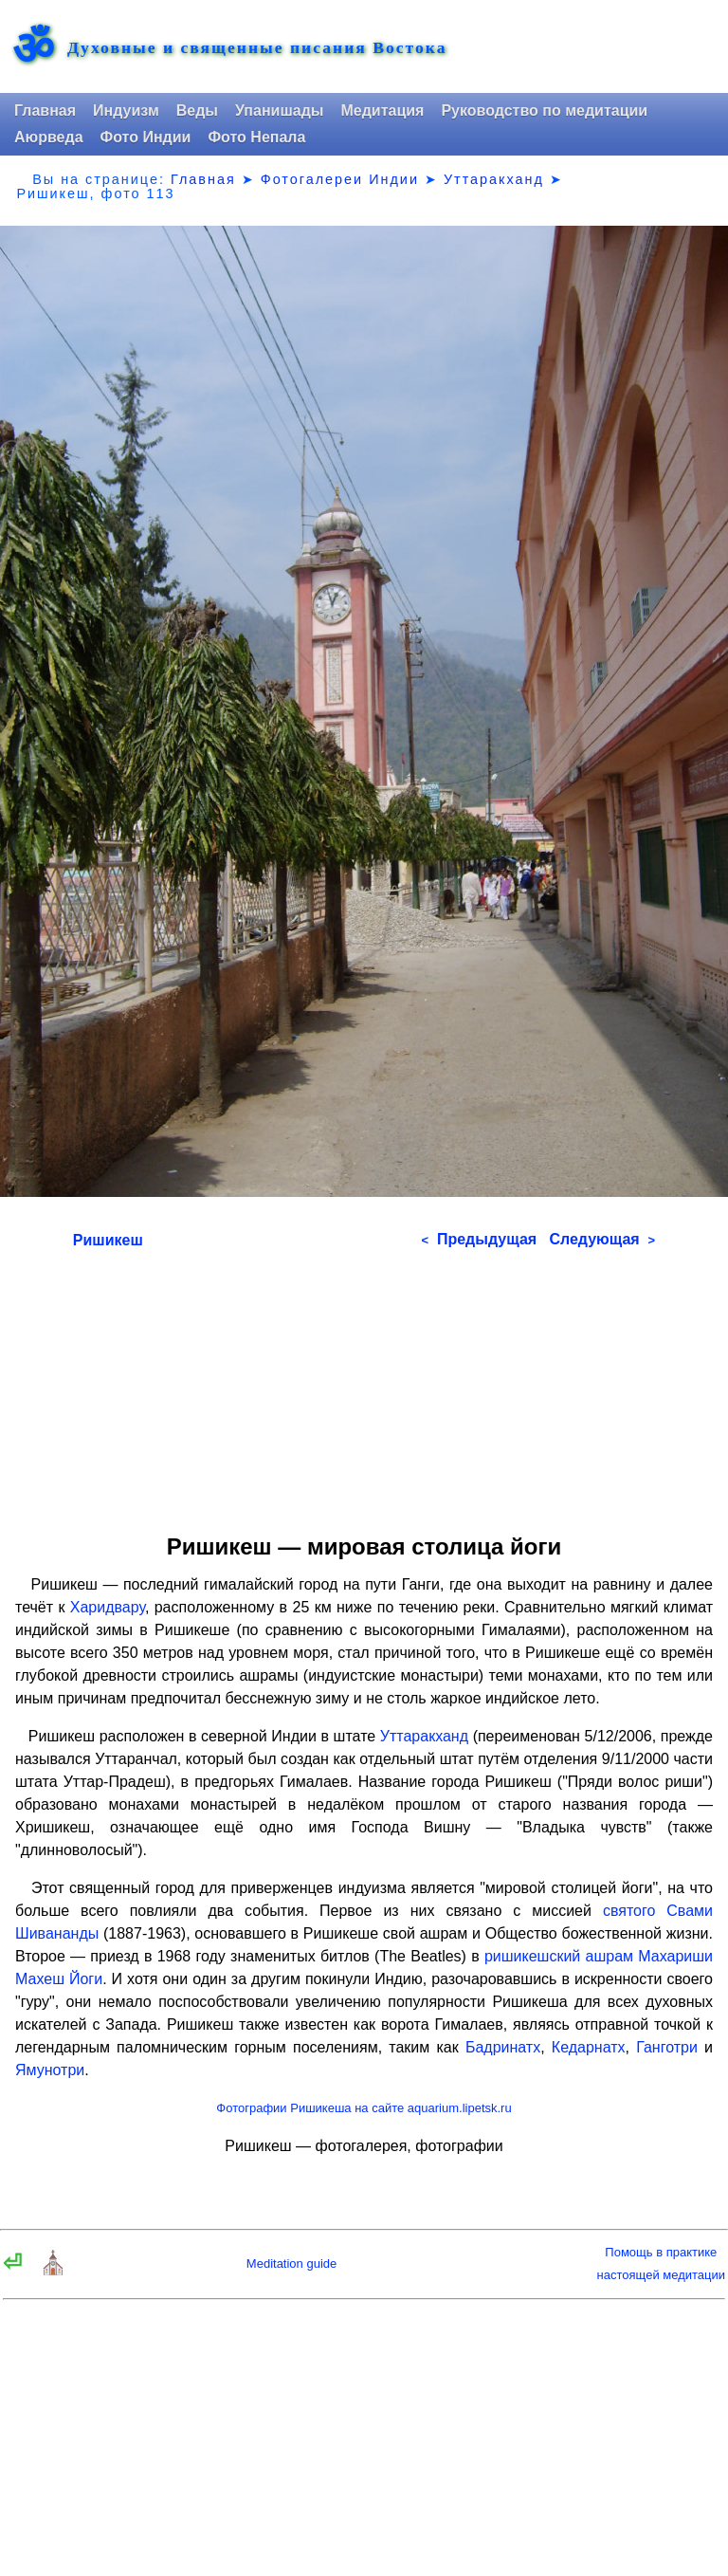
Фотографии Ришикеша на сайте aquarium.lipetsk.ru (363, 2108)
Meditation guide (291, 2263)
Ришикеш (108, 1240)
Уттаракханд (494, 179)
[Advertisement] (364, 1385)
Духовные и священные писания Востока (256, 48)
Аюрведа (48, 137)
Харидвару (107, 1607)
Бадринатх (502, 2047)
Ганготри (667, 2047)
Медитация (382, 110)
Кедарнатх (589, 2047)
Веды (197, 110)
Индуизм (126, 110)
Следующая (602, 1239)
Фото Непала (256, 137)
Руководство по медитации (544, 110)
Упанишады (279, 110)
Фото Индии (145, 137)
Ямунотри (49, 2070)
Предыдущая (479, 1239)
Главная (45, 110)
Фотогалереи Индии (340, 179)
